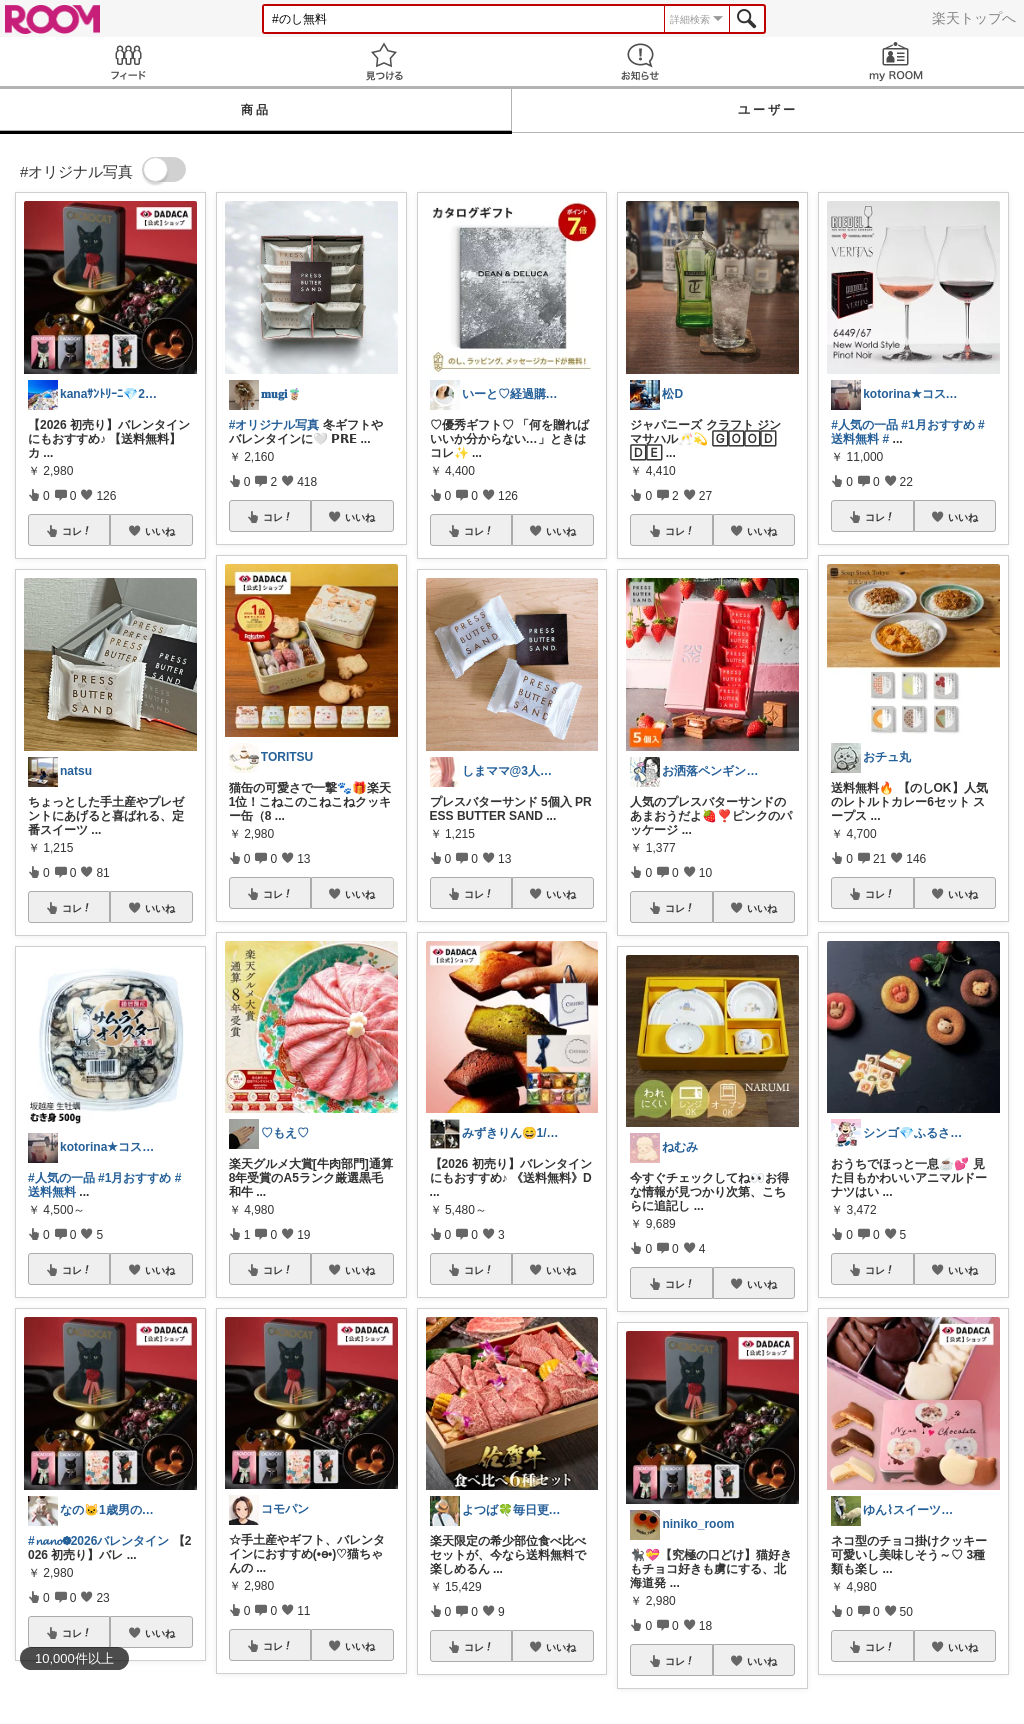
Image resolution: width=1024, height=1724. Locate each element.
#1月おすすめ (134, 1178)
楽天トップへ (974, 18)
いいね (160, 531)
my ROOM (896, 61)
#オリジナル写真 (274, 425)
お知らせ (640, 61)
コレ (77, 531)
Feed (128, 61)
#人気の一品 (61, 1178)
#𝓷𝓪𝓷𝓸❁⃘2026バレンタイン (98, 1541)
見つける (384, 61)
